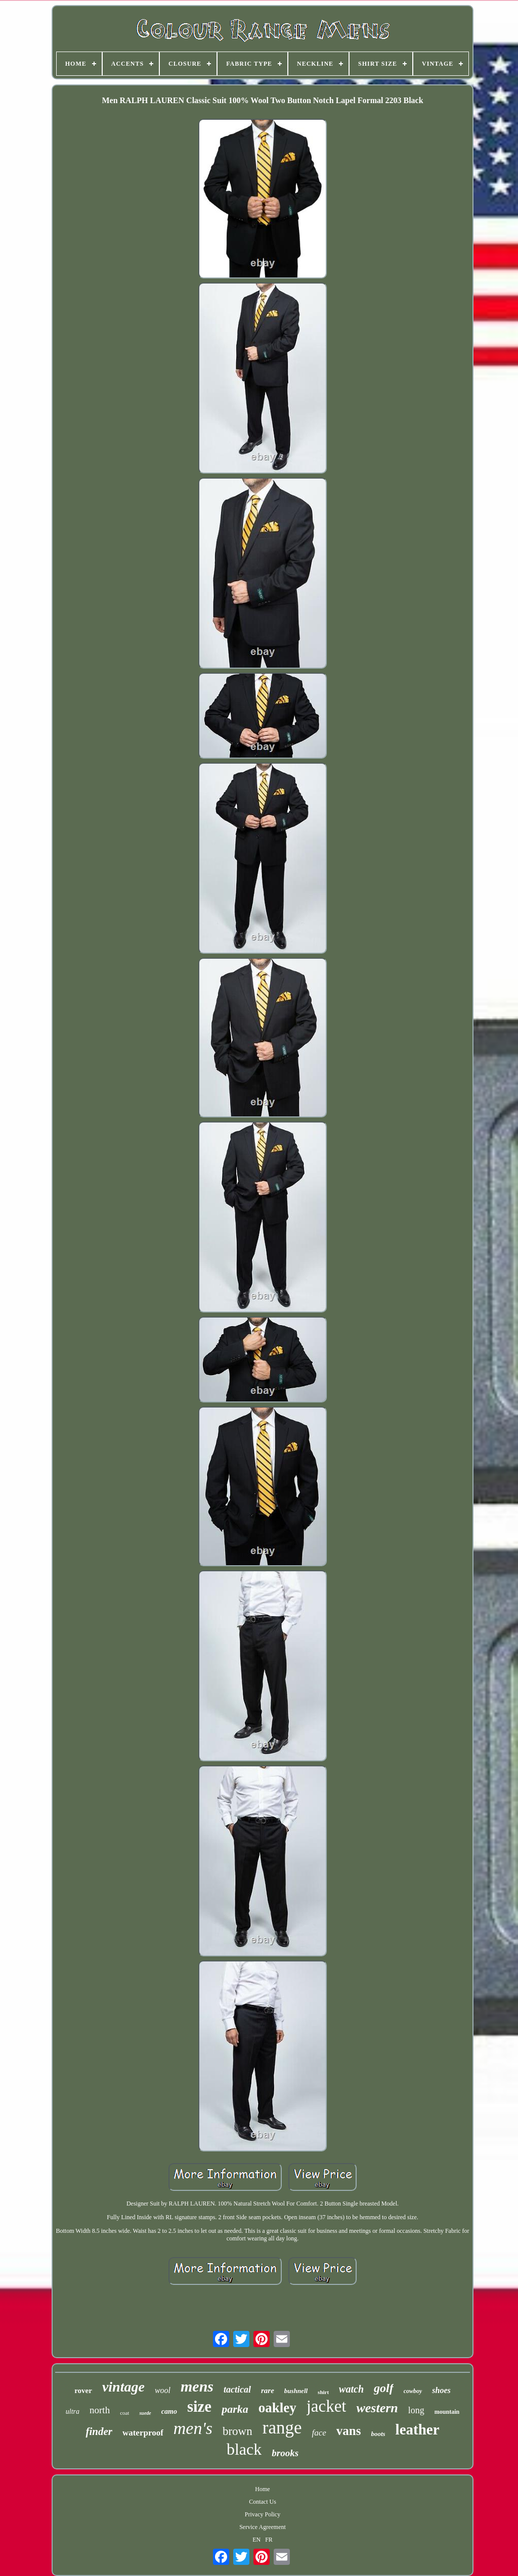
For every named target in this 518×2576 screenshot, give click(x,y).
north (100, 2410)
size (199, 2406)
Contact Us (262, 2501)
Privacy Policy (262, 2514)
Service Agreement (262, 2527)
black (244, 2449)
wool (162, 2390)
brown (237, 2431)
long (416, 2410)
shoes (441, 2390)
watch (351, 2389)
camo (169, 2411)
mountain (447, 2411)
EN (256, 2539)
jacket (327, 2406)
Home (262, 2489)
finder (98, 2431)
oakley (277, 2407)
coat (124, 2413)
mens (197, 2386)
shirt (323, 2392)
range (282, 2428)
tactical (237, 2389)
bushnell (296, 2391)
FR (269, 2539)
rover (83, 2390)
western (377, 2408)
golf (384, 2388)
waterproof (142, 2433)
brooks (285, 2453)
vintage (123, 2387)
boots (378, 2434)
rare (267, 2390)
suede (145, 2413)
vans (348, 2431)
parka (235, 2409)
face (319, 2433)
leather (418, 2429)
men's (193, 2428)
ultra (72, 2411)
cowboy (413, 2391)
